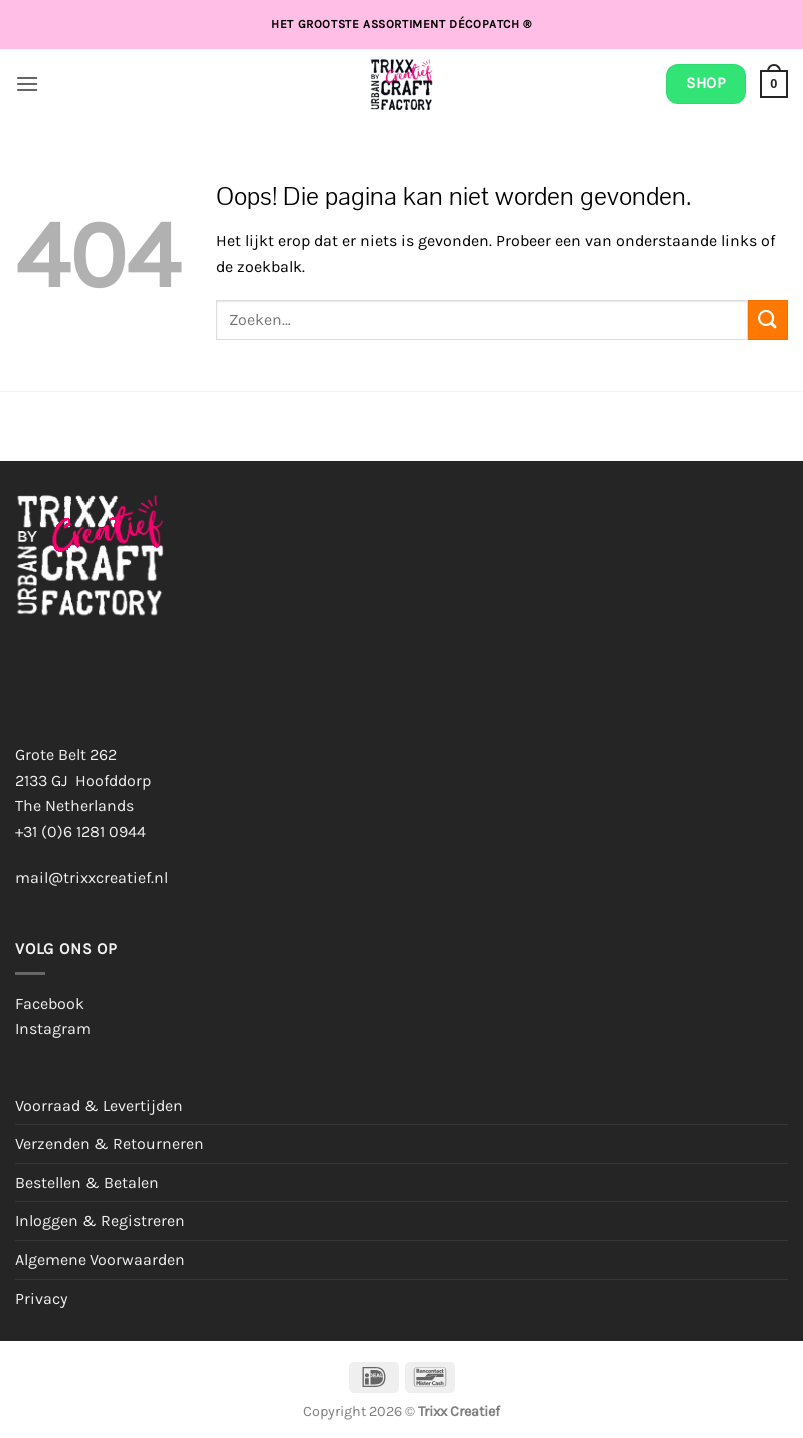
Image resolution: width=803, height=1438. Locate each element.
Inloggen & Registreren (100, 1220)
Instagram (53, 1028)
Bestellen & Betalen (87, 1182)
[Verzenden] (768, 319)
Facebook (49, 1003)
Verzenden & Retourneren (109, 1143)
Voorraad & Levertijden (99, 1105)
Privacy (41, 1298)
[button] (27, 83)
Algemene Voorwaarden (100, 1259)
